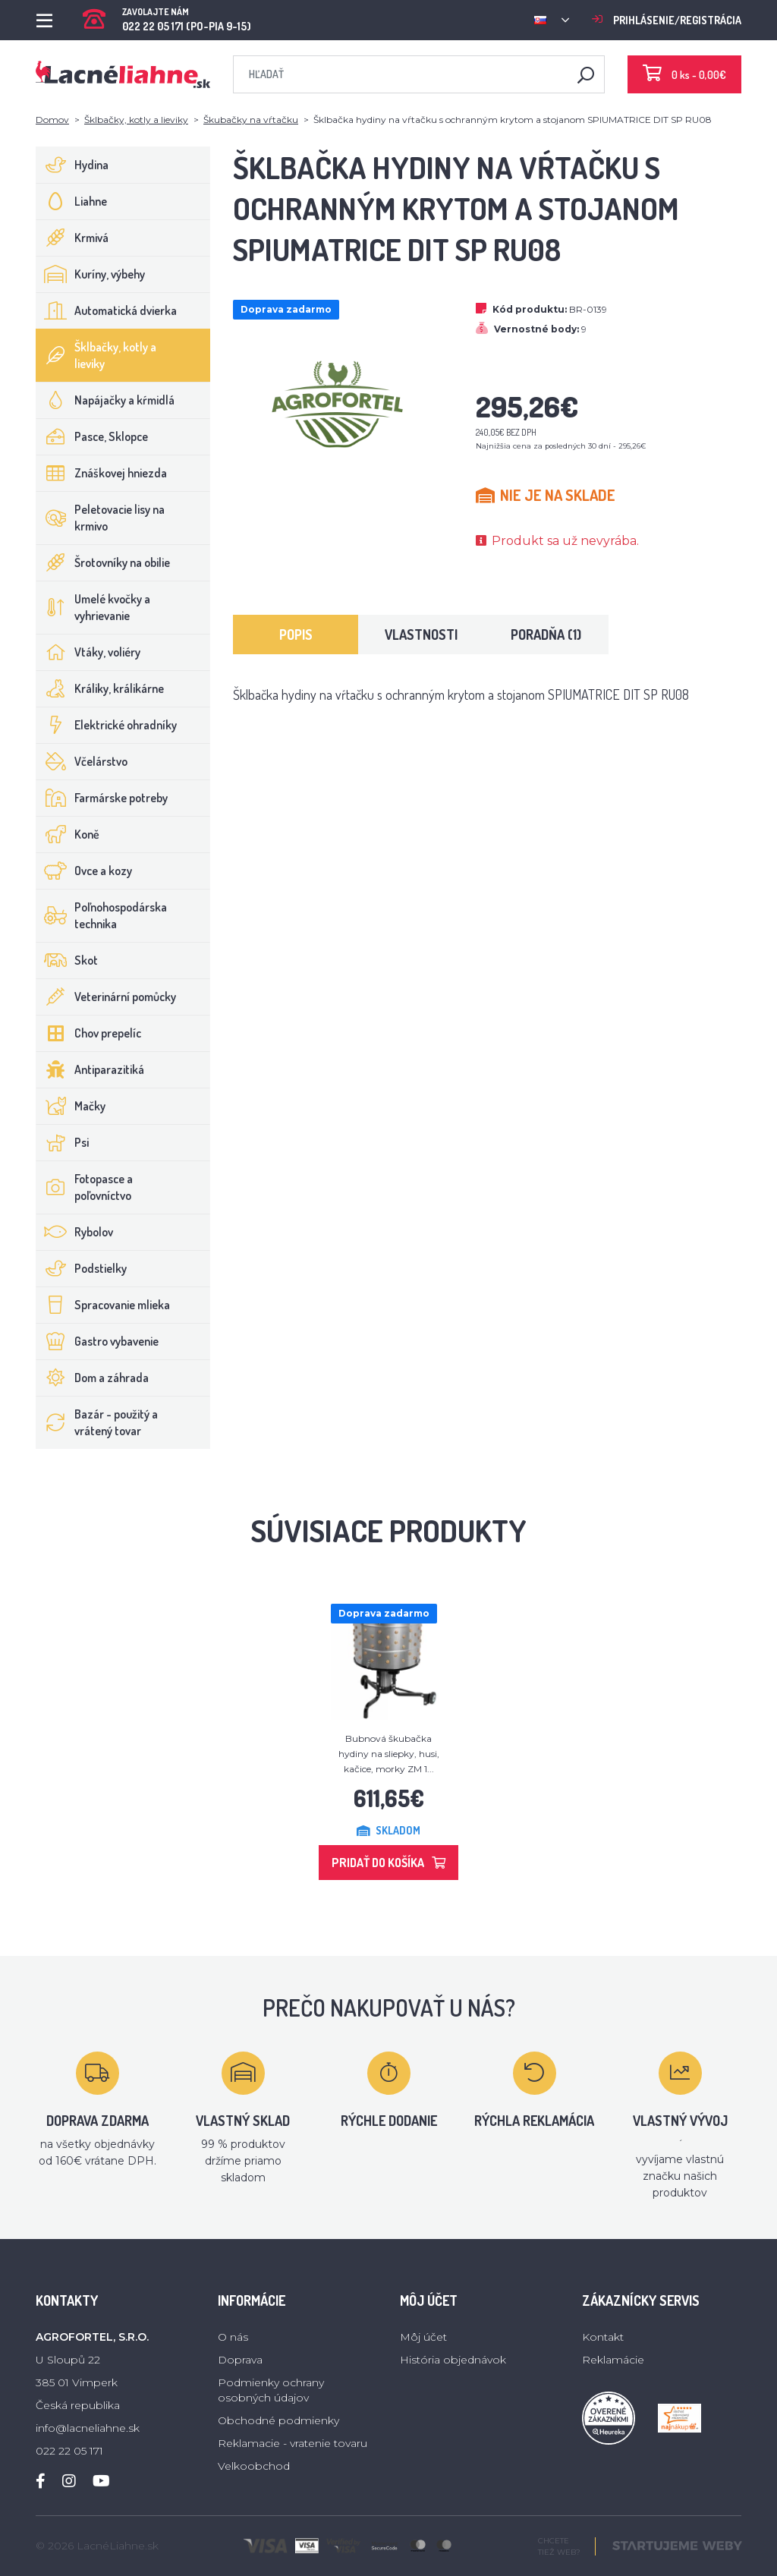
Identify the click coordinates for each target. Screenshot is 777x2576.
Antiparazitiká (90, 1069)
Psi (62, 1142)
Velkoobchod (254, 2466)
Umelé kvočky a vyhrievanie (93, 607)
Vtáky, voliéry (88, 652)
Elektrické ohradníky (106, 724)
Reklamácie (613, 2360)
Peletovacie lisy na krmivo (100, 518)
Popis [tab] (296, 634)
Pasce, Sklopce (92, 436)
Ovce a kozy (84, 870)
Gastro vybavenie (97, 1341)
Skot (67, 960)
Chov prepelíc (88, 1033)
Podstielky (81, 1268)
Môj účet (423, 2337)
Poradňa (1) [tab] (546, 634)
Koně (67, 834)
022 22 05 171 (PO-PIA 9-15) (167, 15)
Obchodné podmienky (278, 2420)
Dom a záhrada (92, 1377)
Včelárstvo (81, 761)
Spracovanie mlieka (103, 1304)
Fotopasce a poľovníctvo (84, 1187)
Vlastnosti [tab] (421, 634)
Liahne (71, 201)
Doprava (240, 2360)
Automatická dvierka (106, 310)
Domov (52, 119)
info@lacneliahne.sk (88, 2428)
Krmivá (72, 237)
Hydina (72, 164)
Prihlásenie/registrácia (666, 20)
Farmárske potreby (102, 797)
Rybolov (74, 1231)
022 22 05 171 (69, 2451)
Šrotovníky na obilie (103, 562)
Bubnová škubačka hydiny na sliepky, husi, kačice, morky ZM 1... (388, 1754)
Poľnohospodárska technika (101, 915)
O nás (233, 2337)
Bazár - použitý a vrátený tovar (97, 1422)
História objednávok (453, 2360)
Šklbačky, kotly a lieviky (136, 119)
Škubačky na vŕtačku (250, 119)
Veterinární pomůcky (106, 996)
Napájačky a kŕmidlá (105, 400)
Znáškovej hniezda (101, 472)
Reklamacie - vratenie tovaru (292, 2443)
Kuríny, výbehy (90, 274)
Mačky (70, 1105)
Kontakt (603, 2337)
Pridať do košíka (388, 1862)
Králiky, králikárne (100, 688)
